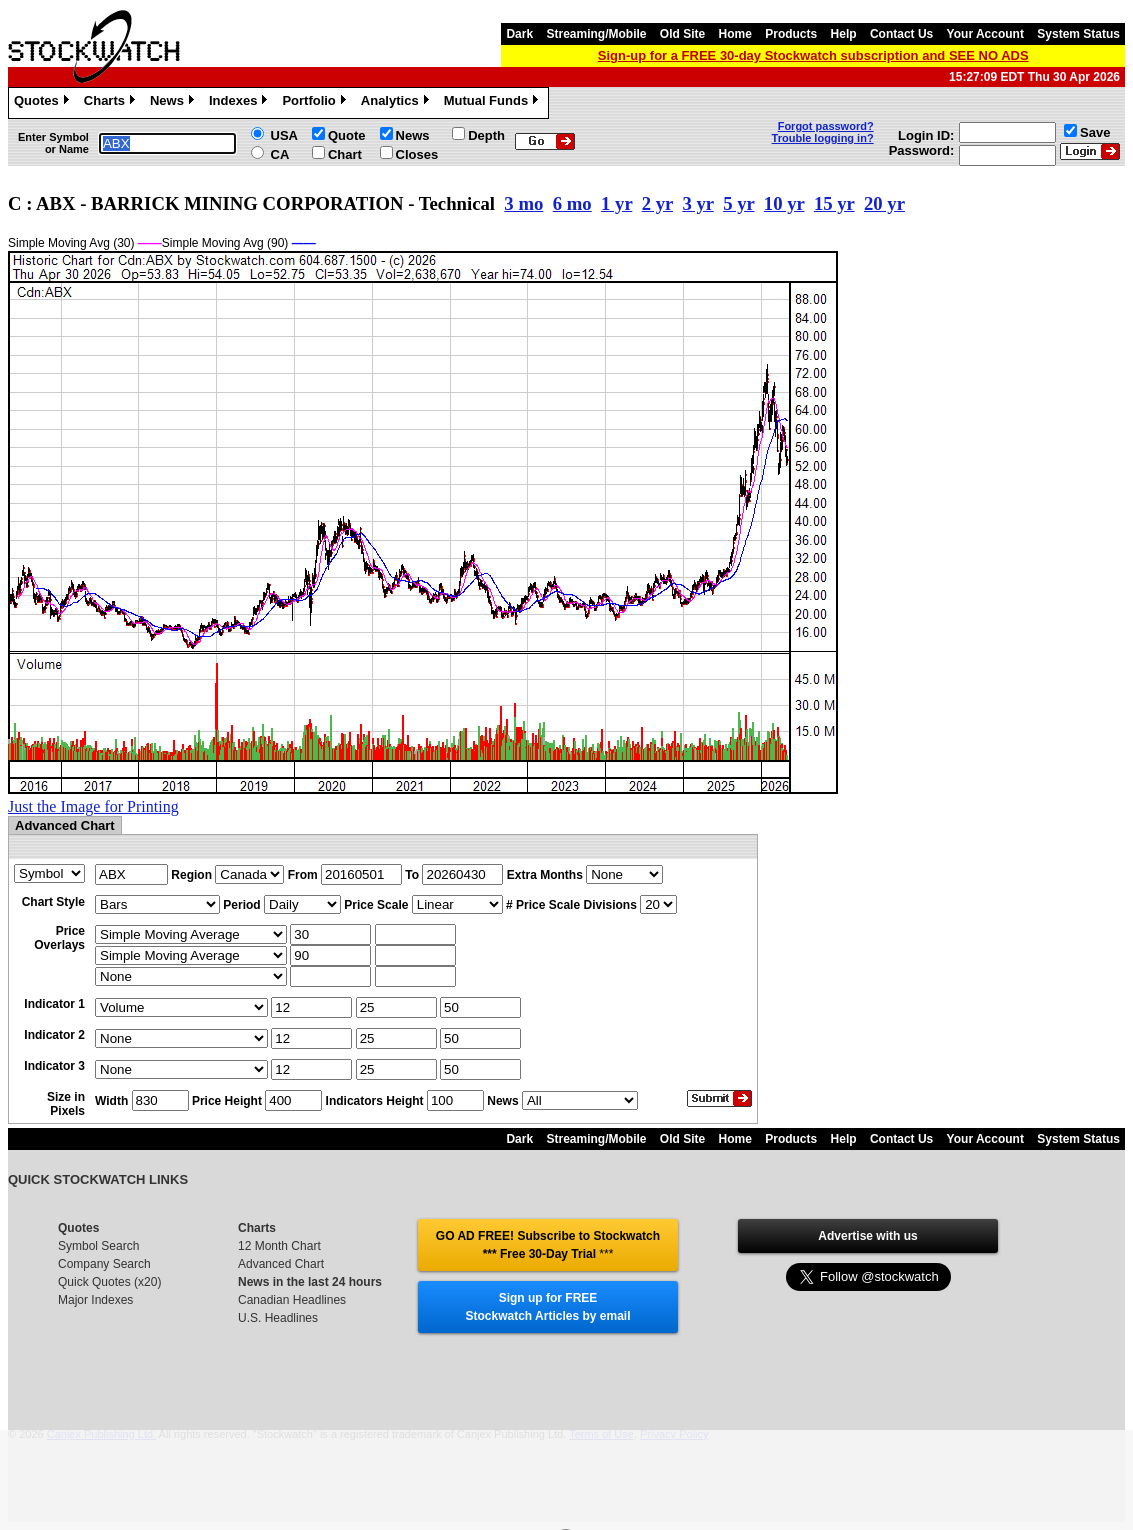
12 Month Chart (279, 1246)
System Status (1078, 34)
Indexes (240, 103)
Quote (347, 135)
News (174, 103)
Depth (486, 135)
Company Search (104, 1264)
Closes (417, 154)
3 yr (697, 203)
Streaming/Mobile (596, 34)
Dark (519, 34)
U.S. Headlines (278, 1318)
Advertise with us (867, 1236)
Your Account (985, 34)
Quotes (44, 103)
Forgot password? (826, 126)
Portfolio (316, 103)
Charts (112, 103)
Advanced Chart (281, 1264)
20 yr (884, 203)
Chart (345, 154)
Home (735, 34)
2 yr (657, 203)
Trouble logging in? (823, 138)
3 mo (523, 203)
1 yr (616, 203)
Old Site (682, 34)
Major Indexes (95, 1300)
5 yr (738, 203)
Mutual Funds (494, 103)
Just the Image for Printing (93, 806)
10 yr (784, 203)
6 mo (572, 203)
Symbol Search (98, 1246)
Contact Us (901, 34)
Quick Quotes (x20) (109, 1282)
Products (791, 34)
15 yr (834, 203)
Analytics (397, 103)
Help (844, 34)
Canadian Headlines (292, 1300)
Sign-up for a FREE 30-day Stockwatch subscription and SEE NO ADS (813, 55)
